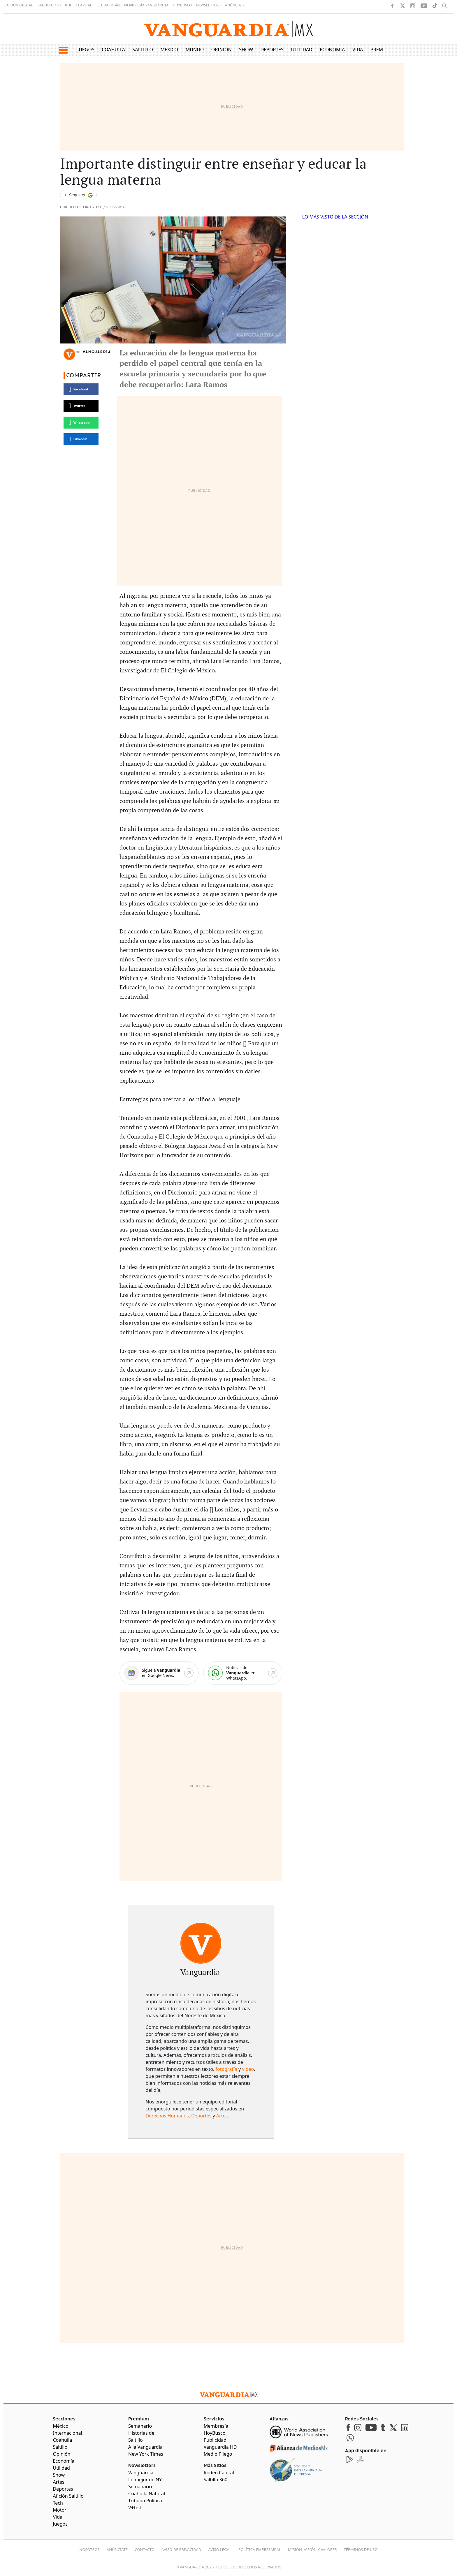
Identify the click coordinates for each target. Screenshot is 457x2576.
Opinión (221, 49)
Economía (332, 49)
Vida (357, 49)
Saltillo (143, 49)
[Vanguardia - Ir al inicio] (228, 29)
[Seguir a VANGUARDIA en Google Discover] (78, 195)
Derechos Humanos (167, 2115)
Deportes (272, 49)
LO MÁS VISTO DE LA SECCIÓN (335, 217)
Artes (222, 2115)
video (248, 2069)
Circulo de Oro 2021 (81, 207)
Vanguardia (97, 352)
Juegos (86, 49)
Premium (381, 49)
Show (246, 49)
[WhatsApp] (242, 1673)
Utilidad (301, 49)
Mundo (195, 49)
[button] (63, 50)
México (169, 49)
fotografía (226, 2069)
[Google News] (158, 1673)
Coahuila (113, 49)
